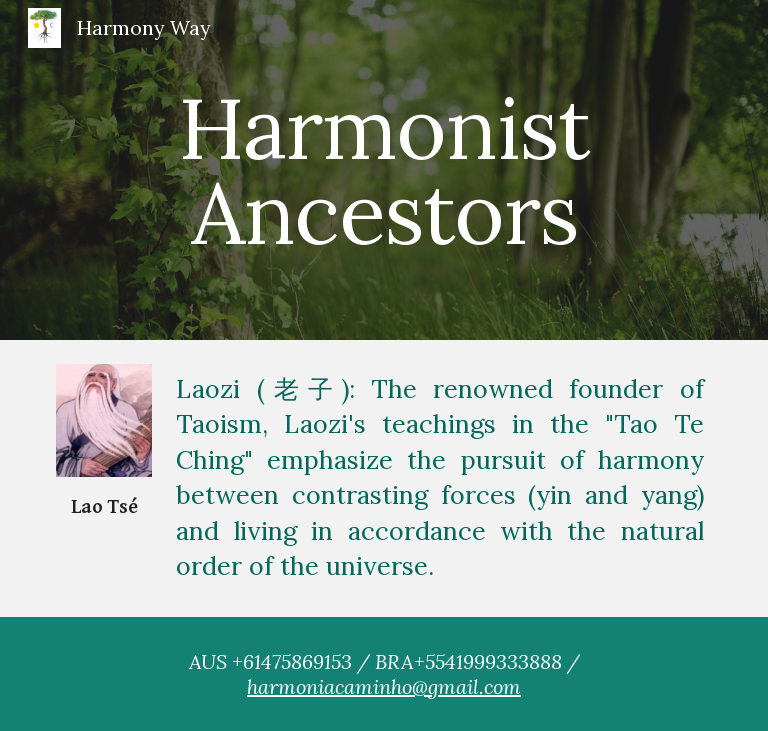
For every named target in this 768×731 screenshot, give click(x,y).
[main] (383, 170)
